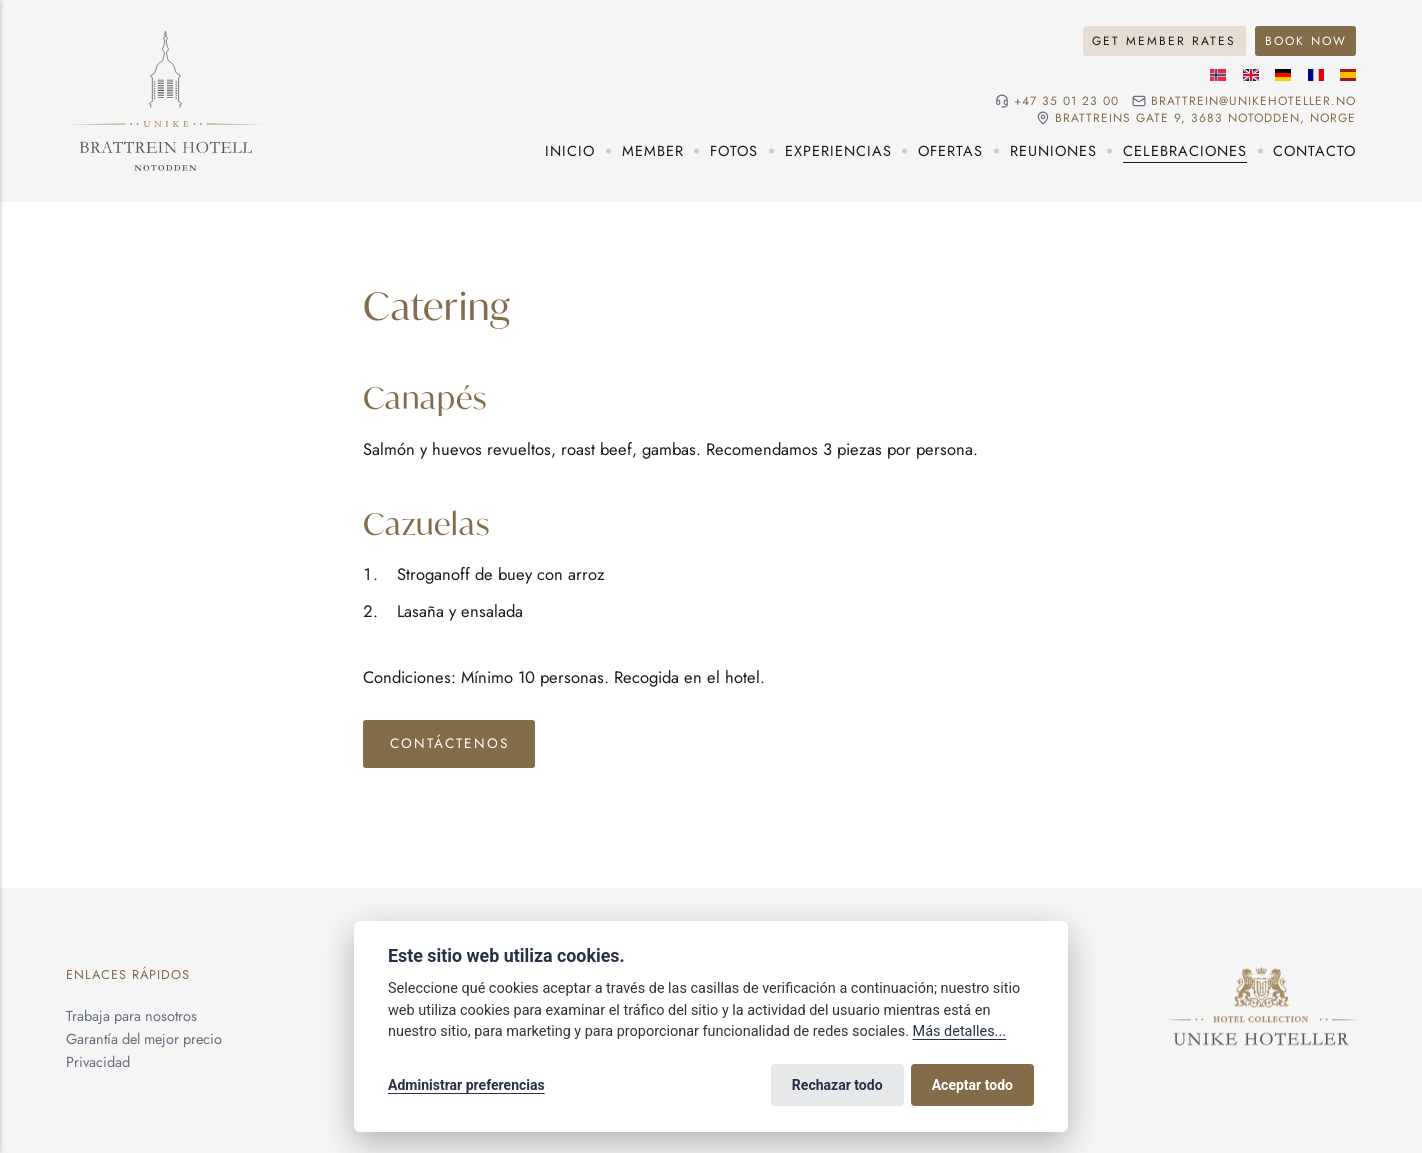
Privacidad (98, 1061)
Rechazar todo (837, 1085)
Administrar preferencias (466, 1085)
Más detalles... (959, 1031)
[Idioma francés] (1316, 75)
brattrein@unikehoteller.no (1253, 101)
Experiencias (838, 150)
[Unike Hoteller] (1261, 978)
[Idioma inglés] (1251, 75)
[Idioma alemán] (1283, 75)
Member (653, 150)
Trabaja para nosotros (131, 1015)
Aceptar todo (972, 1085)
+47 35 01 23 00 (1066, 101)
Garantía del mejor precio (144, 1038)
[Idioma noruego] (1218, 75)
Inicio (570, 150)
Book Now (1306, 40)
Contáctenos (449, 743)
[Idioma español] (1348, 75)
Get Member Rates (1164, 40)
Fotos (734, 150)
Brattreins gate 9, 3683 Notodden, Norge (1205, 118)
